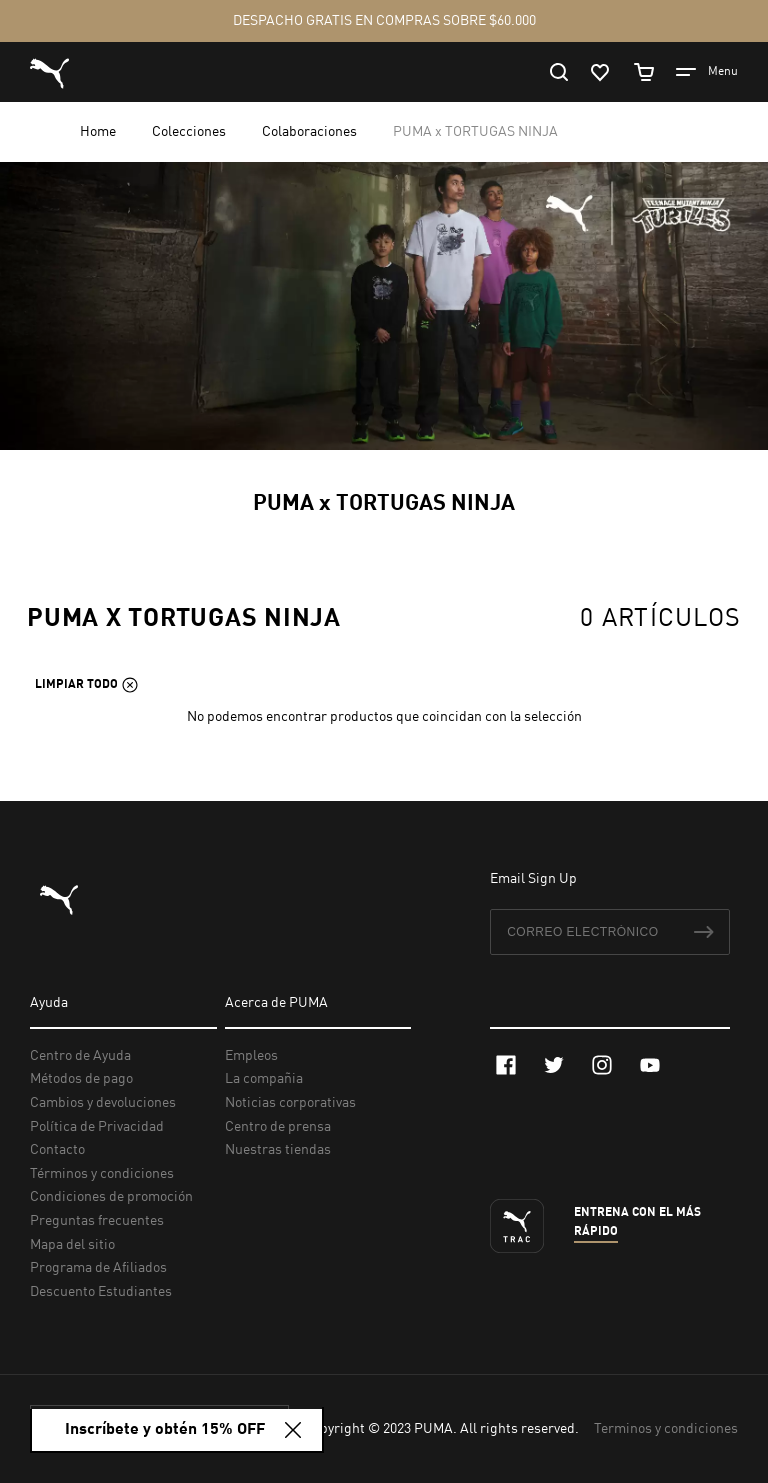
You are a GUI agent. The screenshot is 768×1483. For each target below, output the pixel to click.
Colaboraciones (311, 132)
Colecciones (190, 132)
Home (99, 132)
